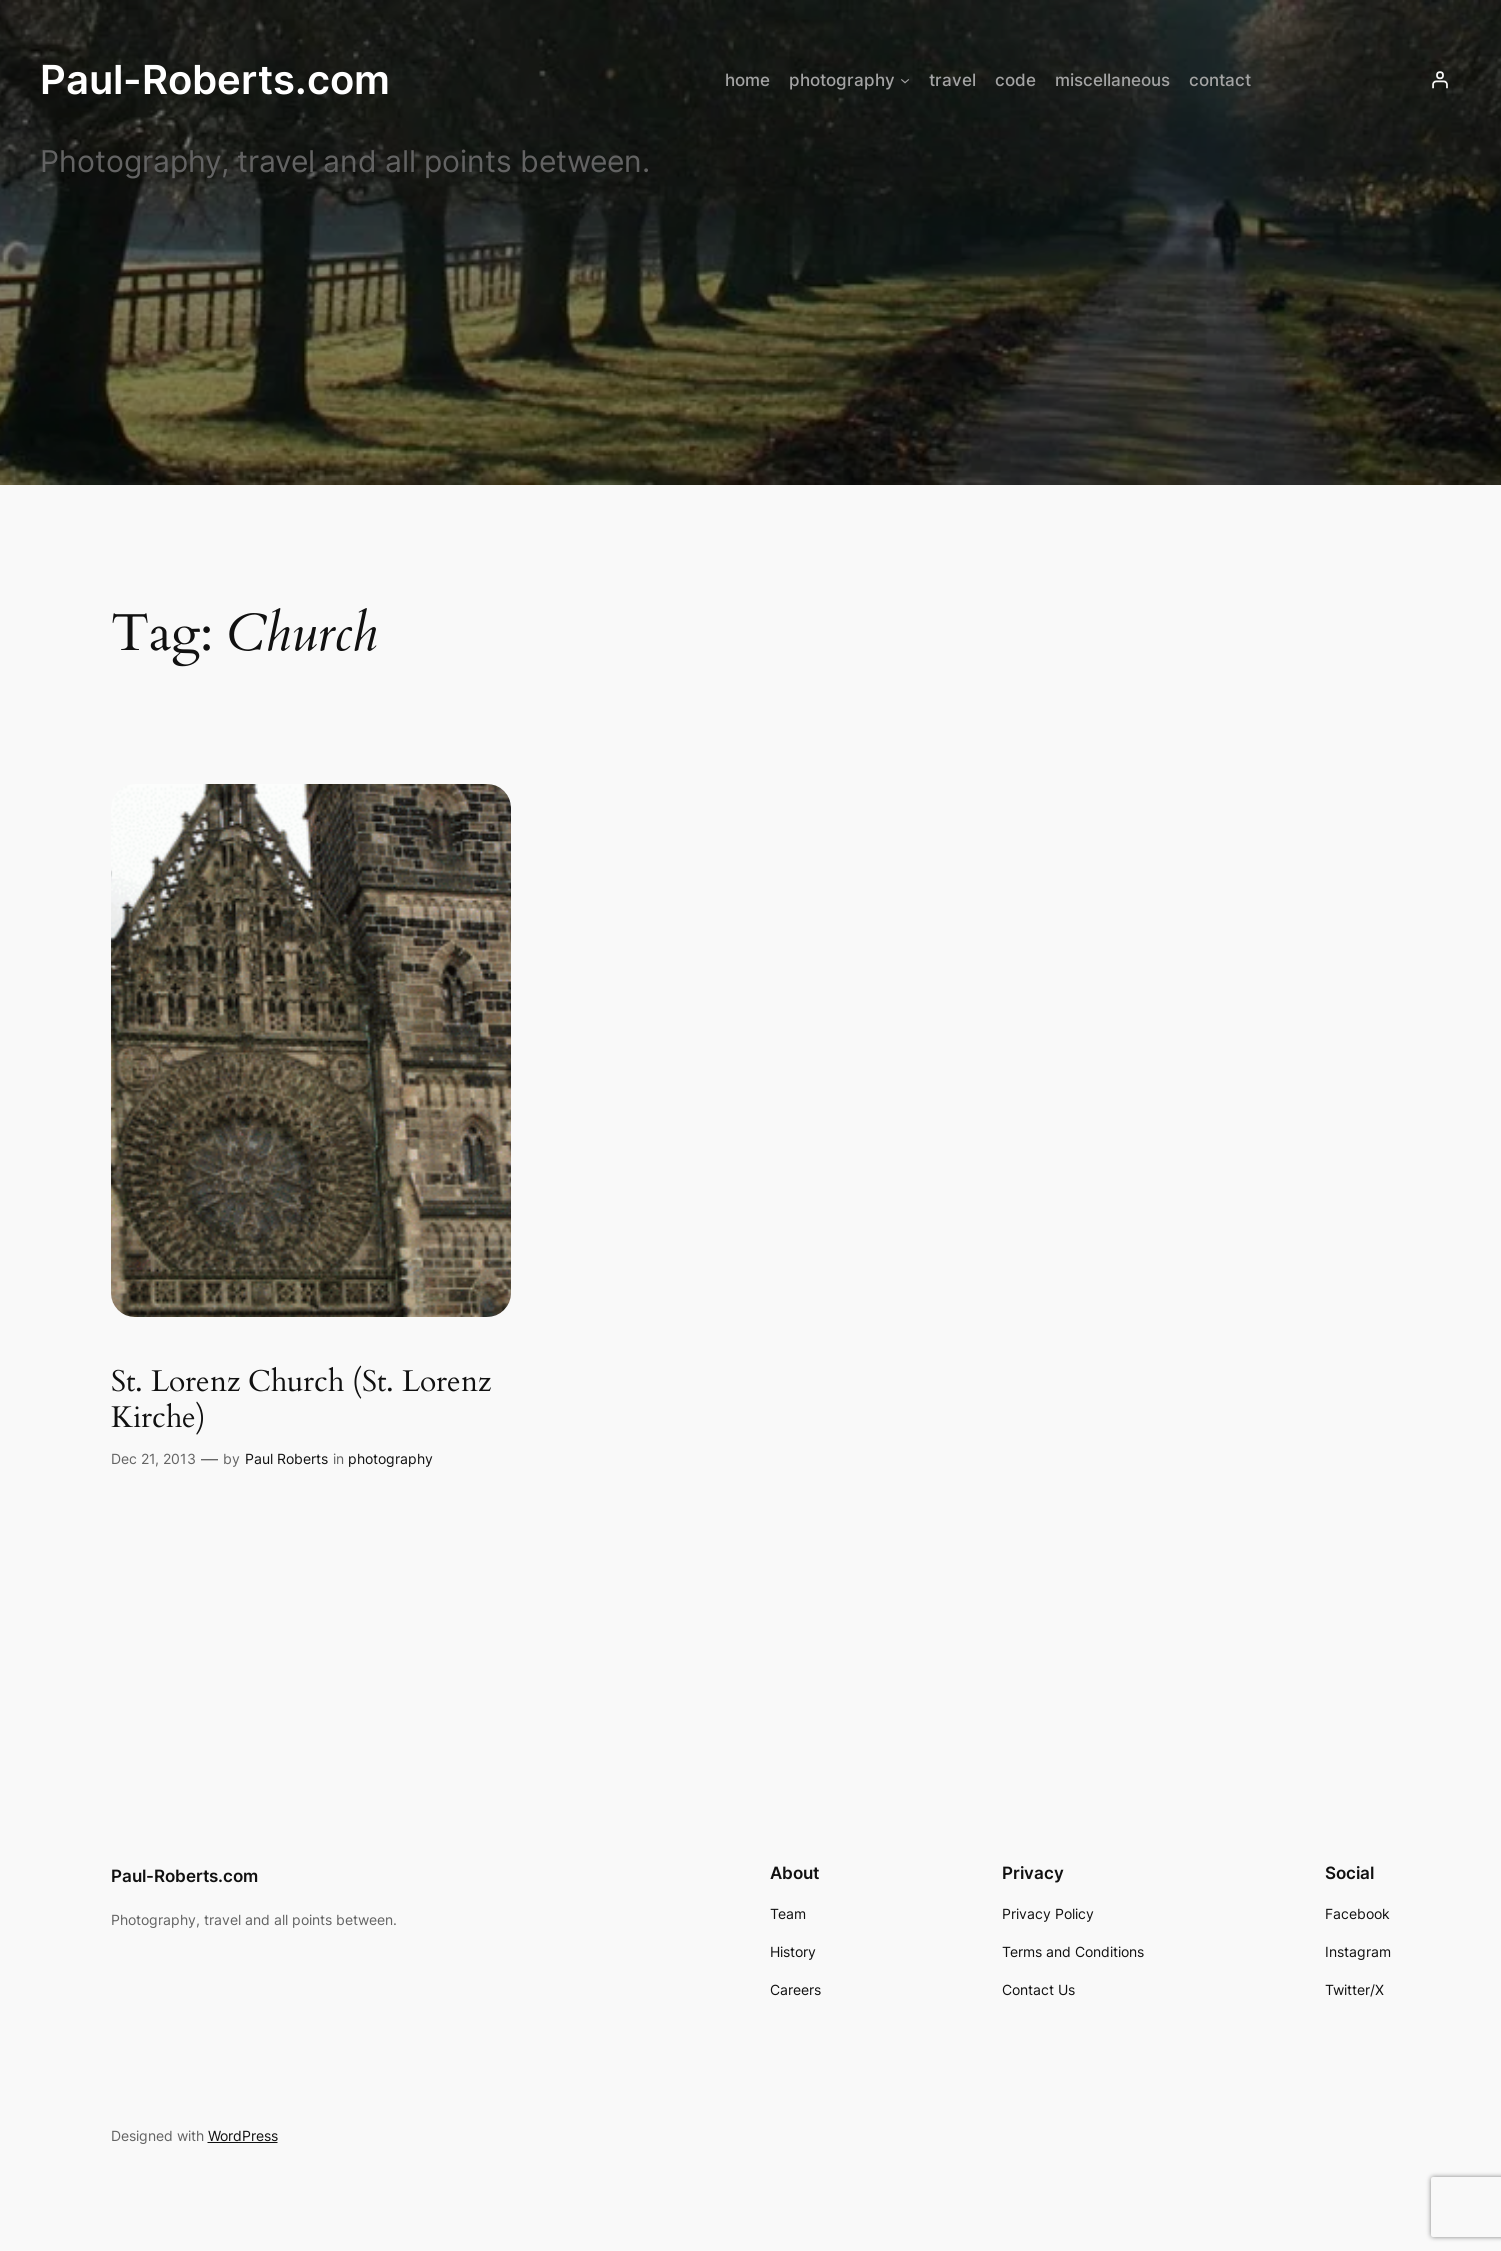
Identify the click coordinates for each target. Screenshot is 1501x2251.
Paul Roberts (286, 1458)
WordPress (243, 2135)
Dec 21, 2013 (153, 1458)
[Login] (1440, 80)
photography (390, 1458)
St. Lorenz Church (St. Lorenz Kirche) (301, 1400)
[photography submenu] (905, 80)
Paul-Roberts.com (215, 79)
